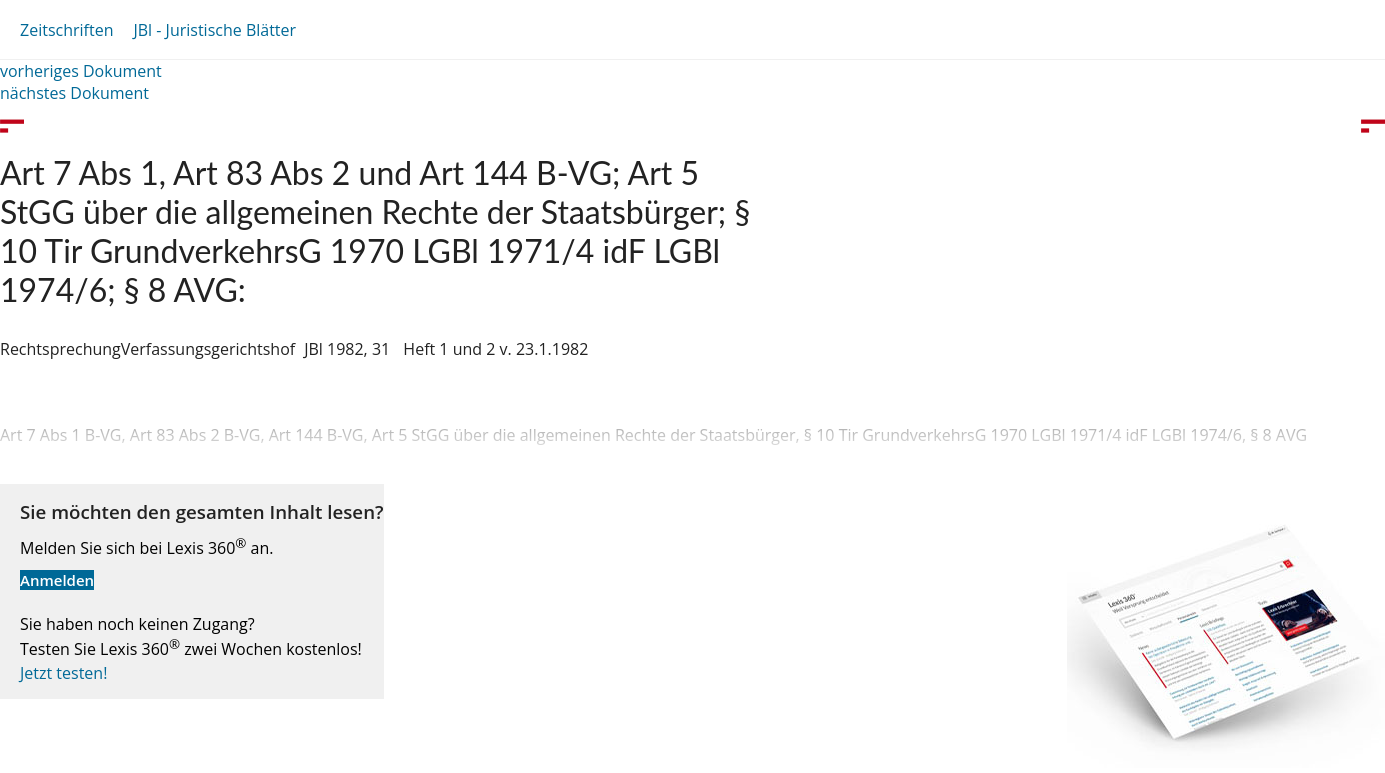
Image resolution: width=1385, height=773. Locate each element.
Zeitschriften (66, 30)
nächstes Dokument (74, 93)
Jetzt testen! (63, 673)
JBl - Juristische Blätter (214, 30)
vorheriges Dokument (81, 71)
